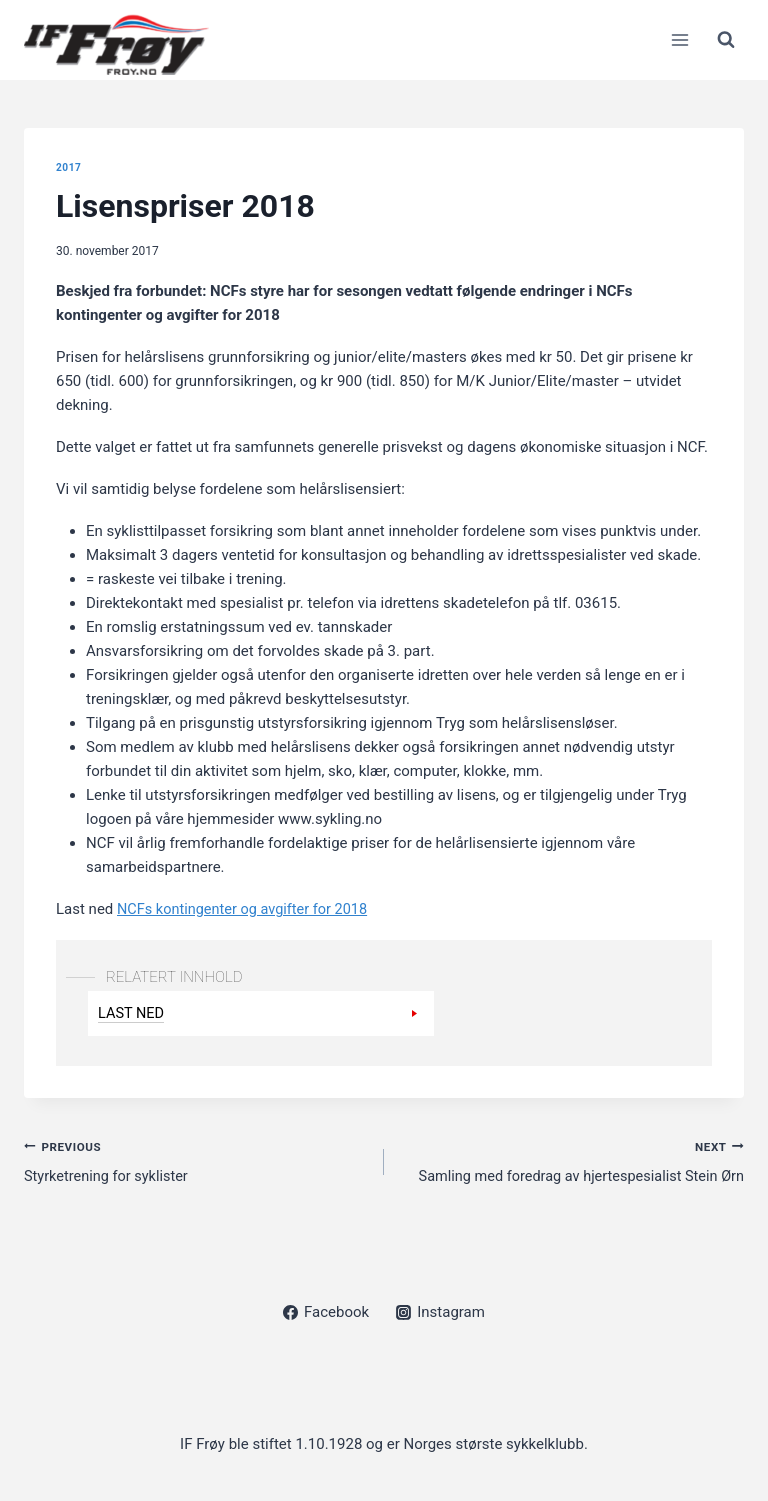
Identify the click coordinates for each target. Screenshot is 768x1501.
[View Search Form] (726, 40)
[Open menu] (679, 39)
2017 (69, 167)
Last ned (132, 1012)
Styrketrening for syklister (196, 1160)
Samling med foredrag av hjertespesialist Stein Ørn (571, 1160)
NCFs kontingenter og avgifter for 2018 (246, 909)
